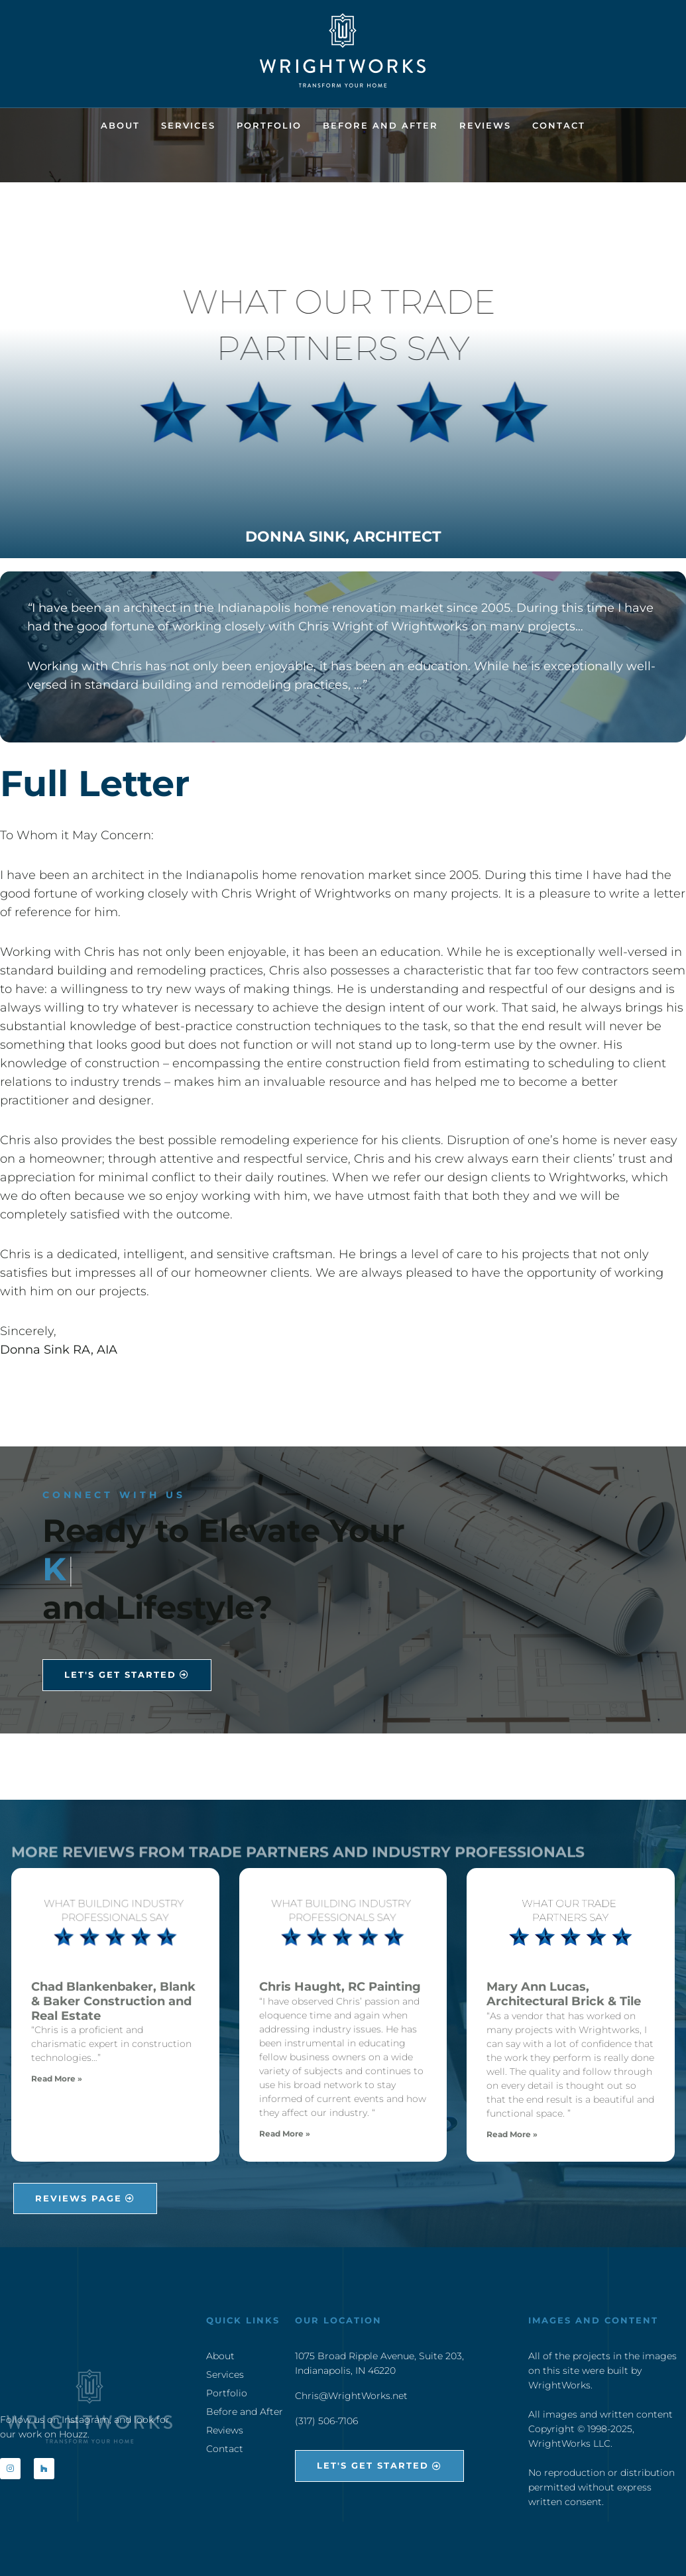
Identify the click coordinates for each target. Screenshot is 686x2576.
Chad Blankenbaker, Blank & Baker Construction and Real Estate (113, 2000)
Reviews (485, 125)
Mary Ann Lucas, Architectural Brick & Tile (563, 1994)
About (120, 125)
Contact (558, 125)
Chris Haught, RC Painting (340, 1986)
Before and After (380, 125)
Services (188, 125)
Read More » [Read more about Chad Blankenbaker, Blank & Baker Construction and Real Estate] (56, 2078)
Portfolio (269, 125)
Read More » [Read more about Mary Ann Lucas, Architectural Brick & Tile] (512, 2134)
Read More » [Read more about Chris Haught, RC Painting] (284, 2133)
